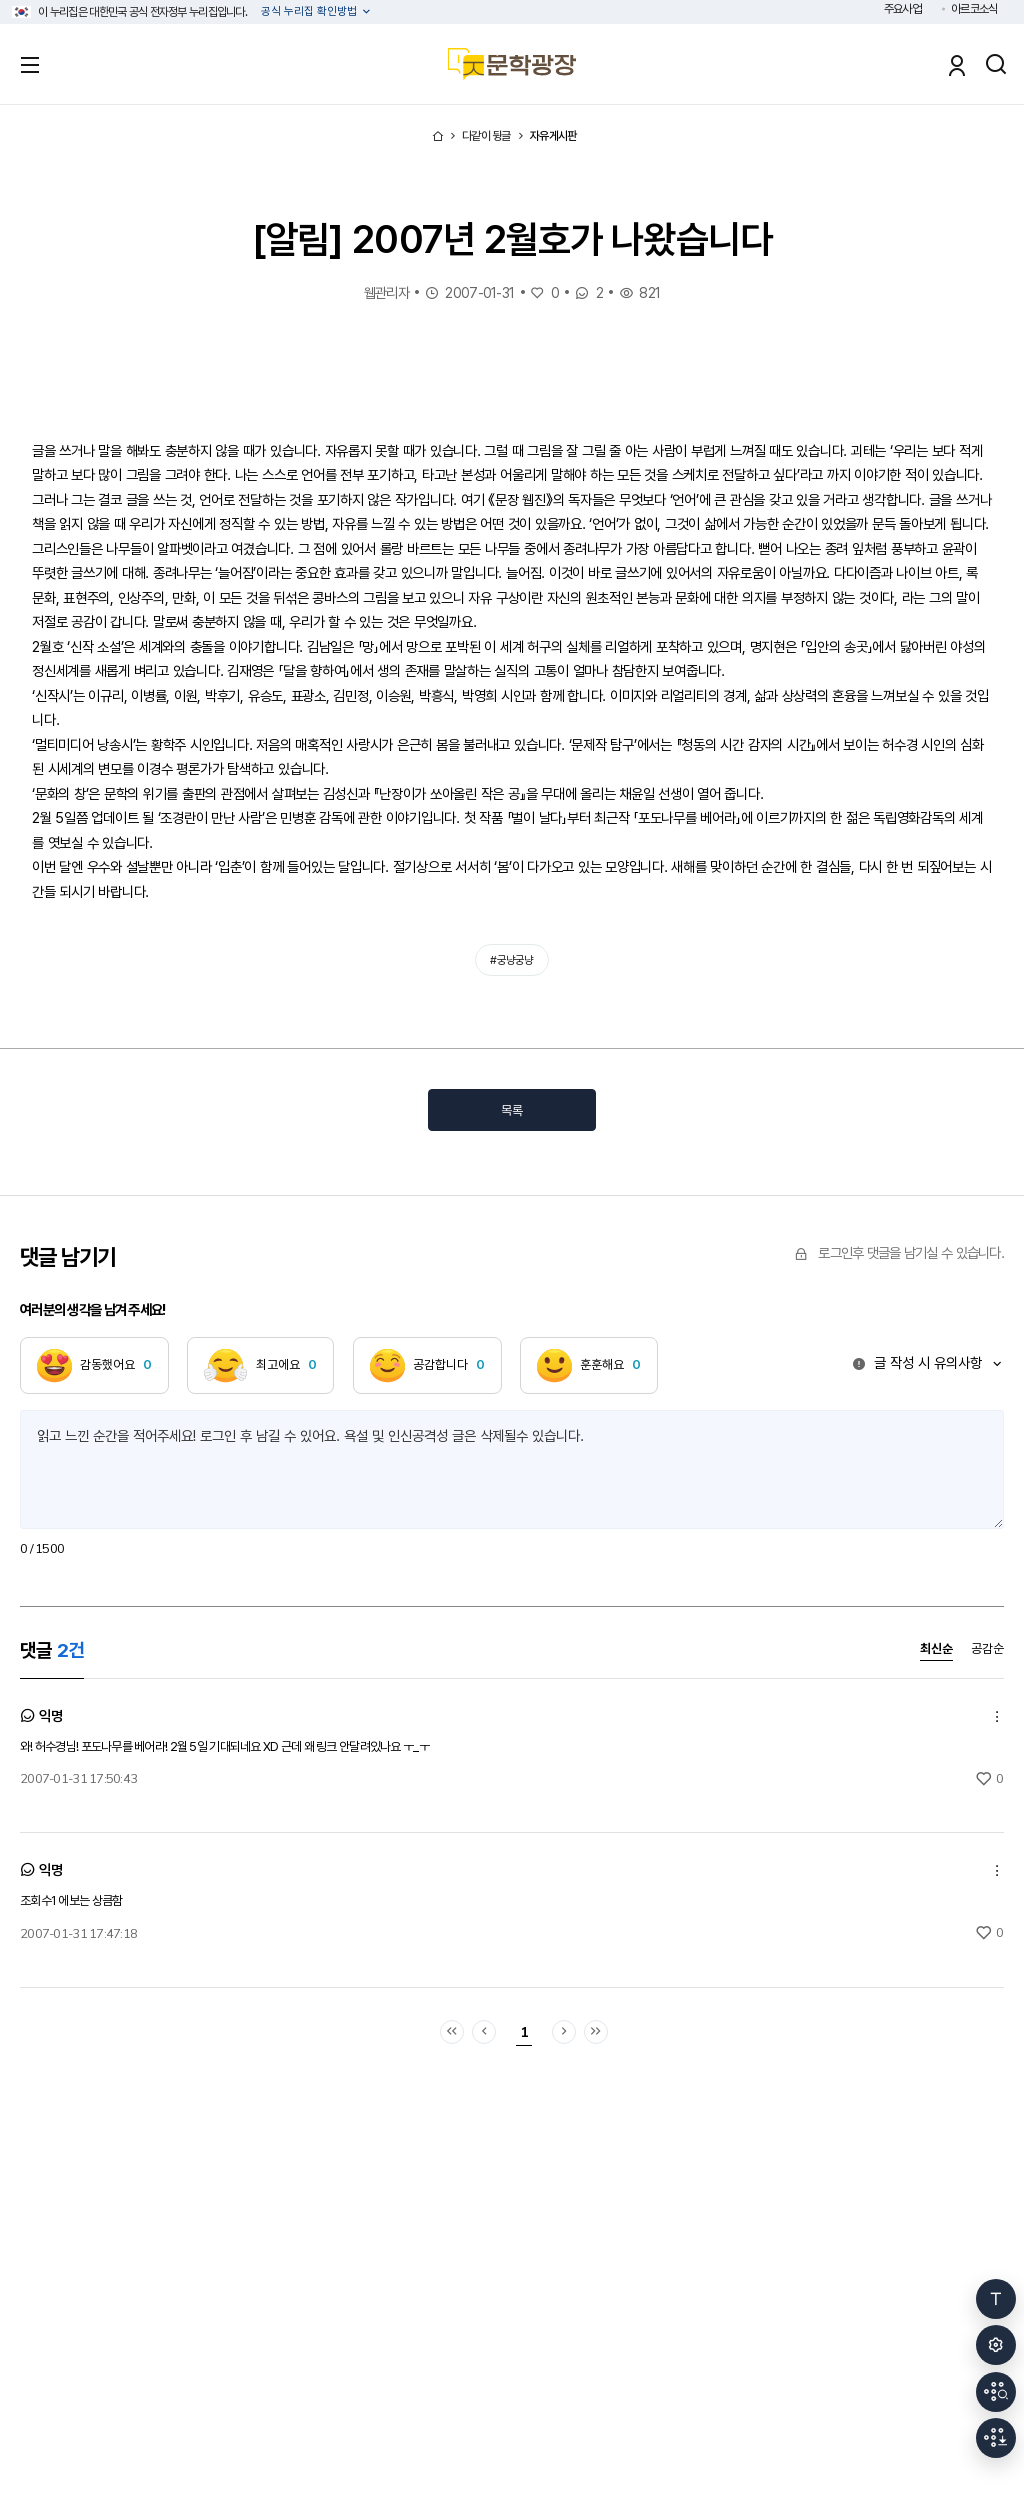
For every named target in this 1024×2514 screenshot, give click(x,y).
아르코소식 (974, 9)
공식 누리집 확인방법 (310, 11)
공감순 (987, 1649)
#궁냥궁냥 (511, 960)
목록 (512, 1110)
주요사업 (902, 9)
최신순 (936, 1649)
